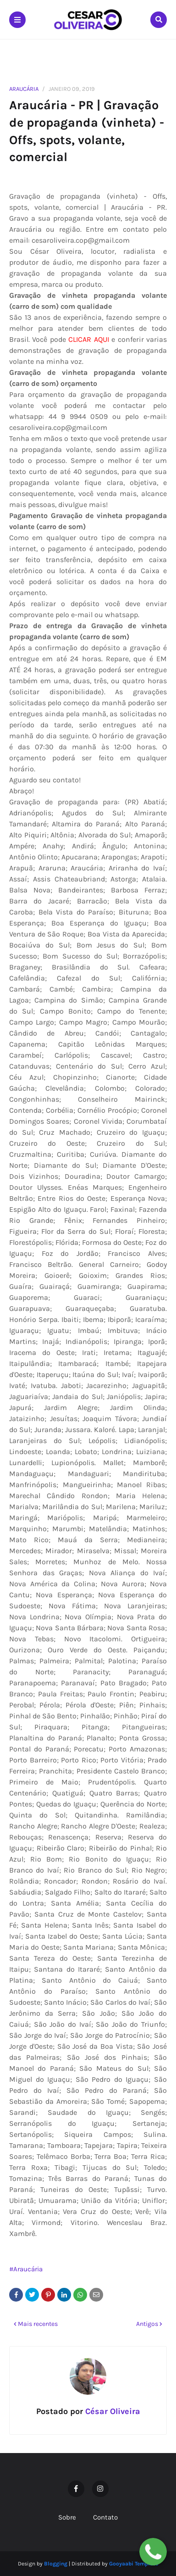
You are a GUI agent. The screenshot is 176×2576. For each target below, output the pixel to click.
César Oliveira (111, 2411)
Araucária (23, 88)
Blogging (55, 2563)
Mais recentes (38, 2324)
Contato (105, 2517)
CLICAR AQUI (88, 339)
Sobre (67, 2517)
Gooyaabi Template (133, 2563)
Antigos (147, 2324)
